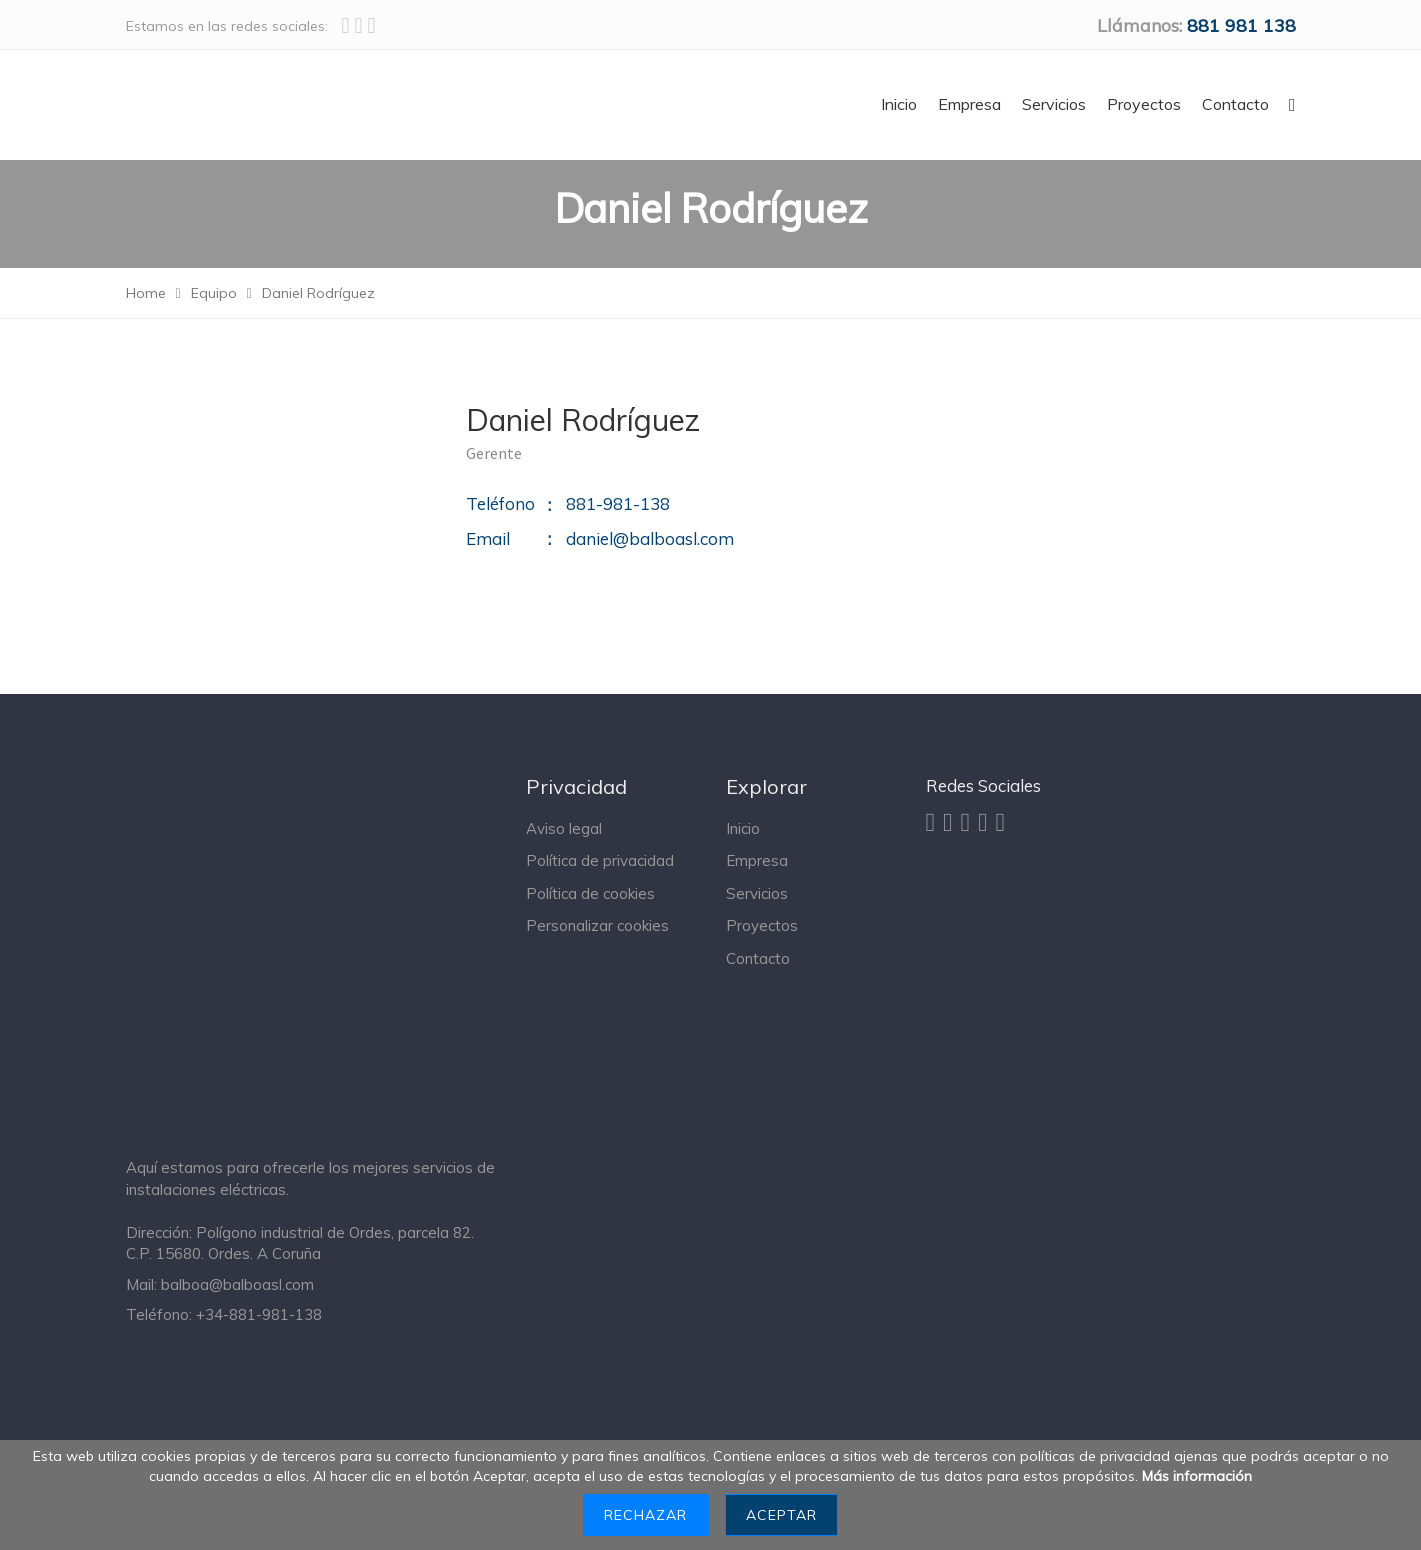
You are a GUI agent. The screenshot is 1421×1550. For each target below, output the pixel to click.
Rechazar (645, 1515)
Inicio (743, 828)
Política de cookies (590, 893)
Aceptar (781, 1515)
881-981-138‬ (618, 503)
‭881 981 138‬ (1241, 25)
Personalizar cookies (597, 925)
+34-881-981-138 (259, 1314)
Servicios (757, 893)
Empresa (757, 860)
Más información (1197, 1476)
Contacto (758, 958)
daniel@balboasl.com (650, 538)
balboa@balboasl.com (237, 1284)
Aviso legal (564, 828)
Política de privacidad (600, 860)
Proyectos (762, 925)
